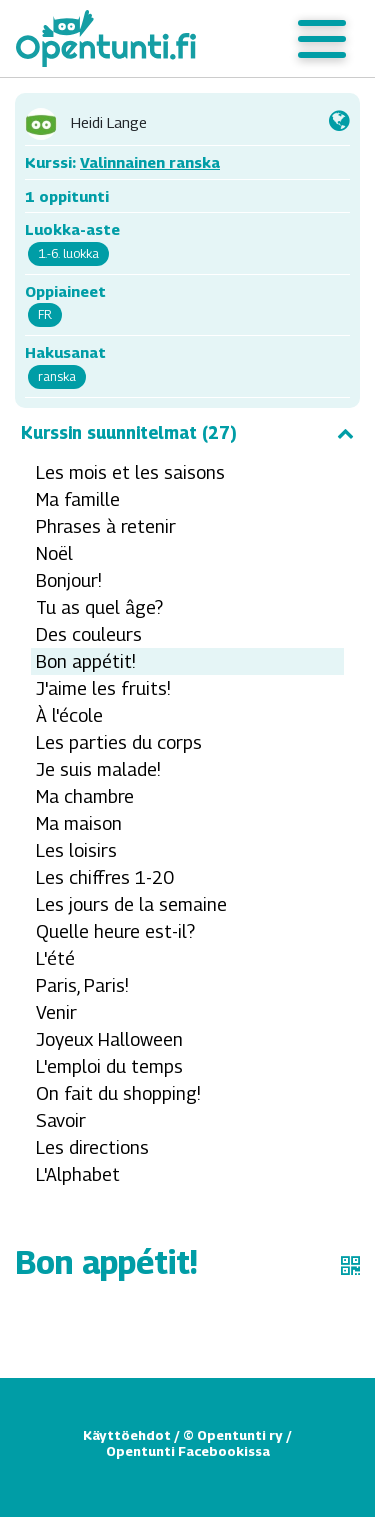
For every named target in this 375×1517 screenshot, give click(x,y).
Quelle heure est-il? (115, 931)
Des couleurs (89, 634)
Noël (54, 553)
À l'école (69, 715)
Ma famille (78, 499)
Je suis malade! (98, 769)
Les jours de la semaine (131, 904)
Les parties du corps (119, 742)
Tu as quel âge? (99, 607)
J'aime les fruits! (103, 688)
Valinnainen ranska (150, 162)
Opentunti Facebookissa (188, 1451)
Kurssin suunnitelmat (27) (187, 433)
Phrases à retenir (106, 526)
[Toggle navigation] (322, 39)
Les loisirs (76, 850)
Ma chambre (85, 796)
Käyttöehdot (127, 1435)
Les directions (92, 1147)
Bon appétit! (86, 661)
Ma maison (79, 823)
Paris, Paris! (82, 985)
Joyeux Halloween (109, 1039)
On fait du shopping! (118, 1093)
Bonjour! (69, 580)
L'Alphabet (78, 1174)
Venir (56, 1012)
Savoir (61, 1120)
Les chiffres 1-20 (105, 877)
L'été (55, 958)
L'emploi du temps (109, 1066)
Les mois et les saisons (130, 472)
